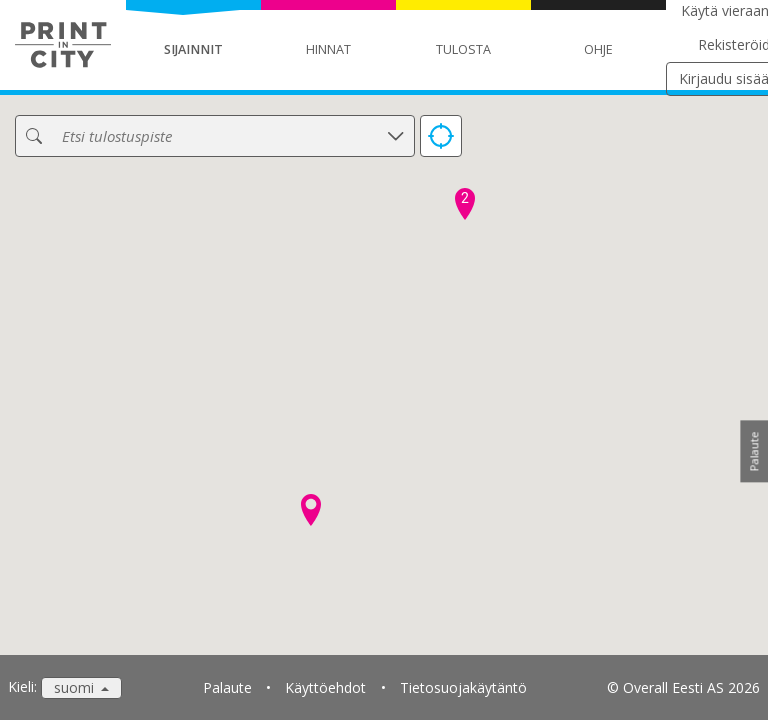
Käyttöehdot (325, 687)
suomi (76, 687)
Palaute (227, 687)
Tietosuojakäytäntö (463, 687)
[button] (311, 510)
